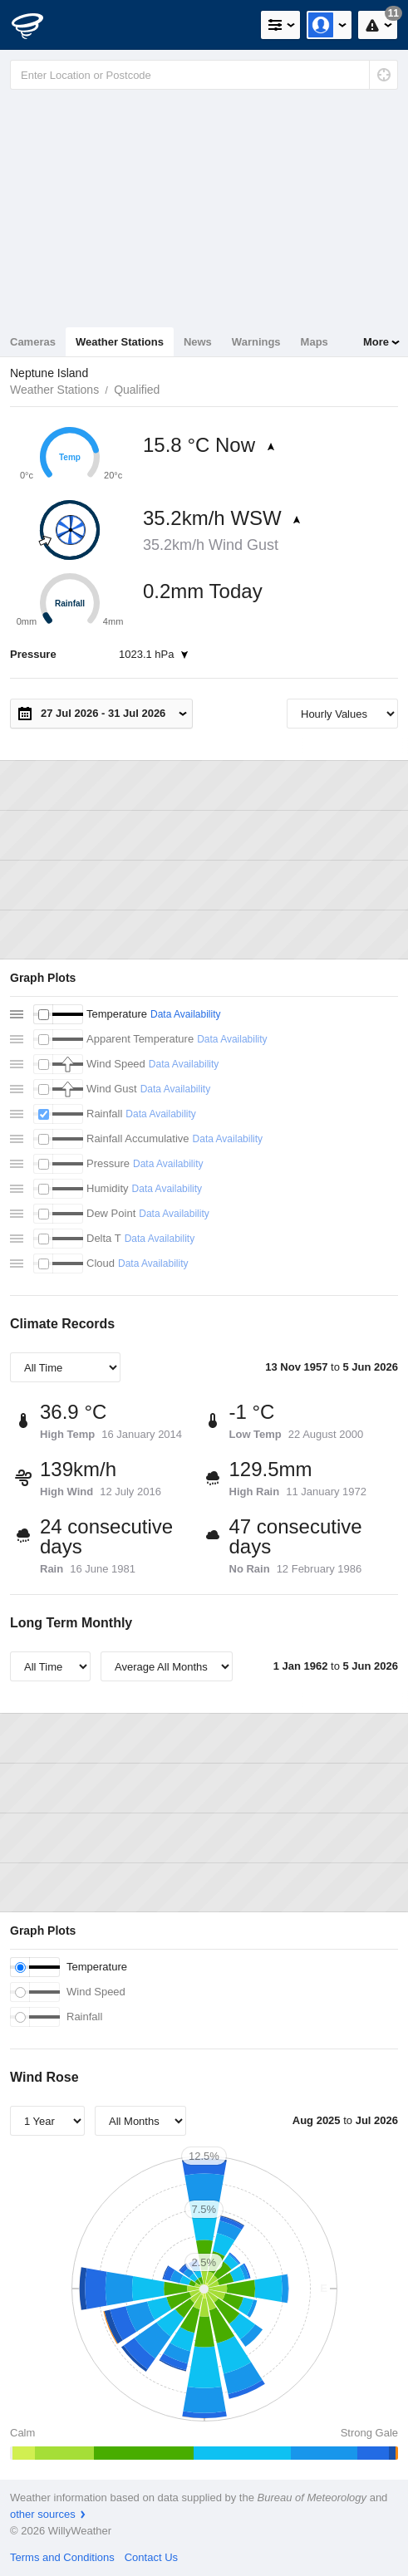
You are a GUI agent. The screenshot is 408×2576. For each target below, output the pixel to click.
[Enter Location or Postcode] (204, 75)
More (376, 342)
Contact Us (151, 2557)
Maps (314, 342)
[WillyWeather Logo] (37, 24)
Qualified (137, 389)
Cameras (33, 342)
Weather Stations (120, 342)
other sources (43, 2514)
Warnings (256, 342)
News (198, 342)
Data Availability (185, 1014)
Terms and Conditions (62, 2557)
